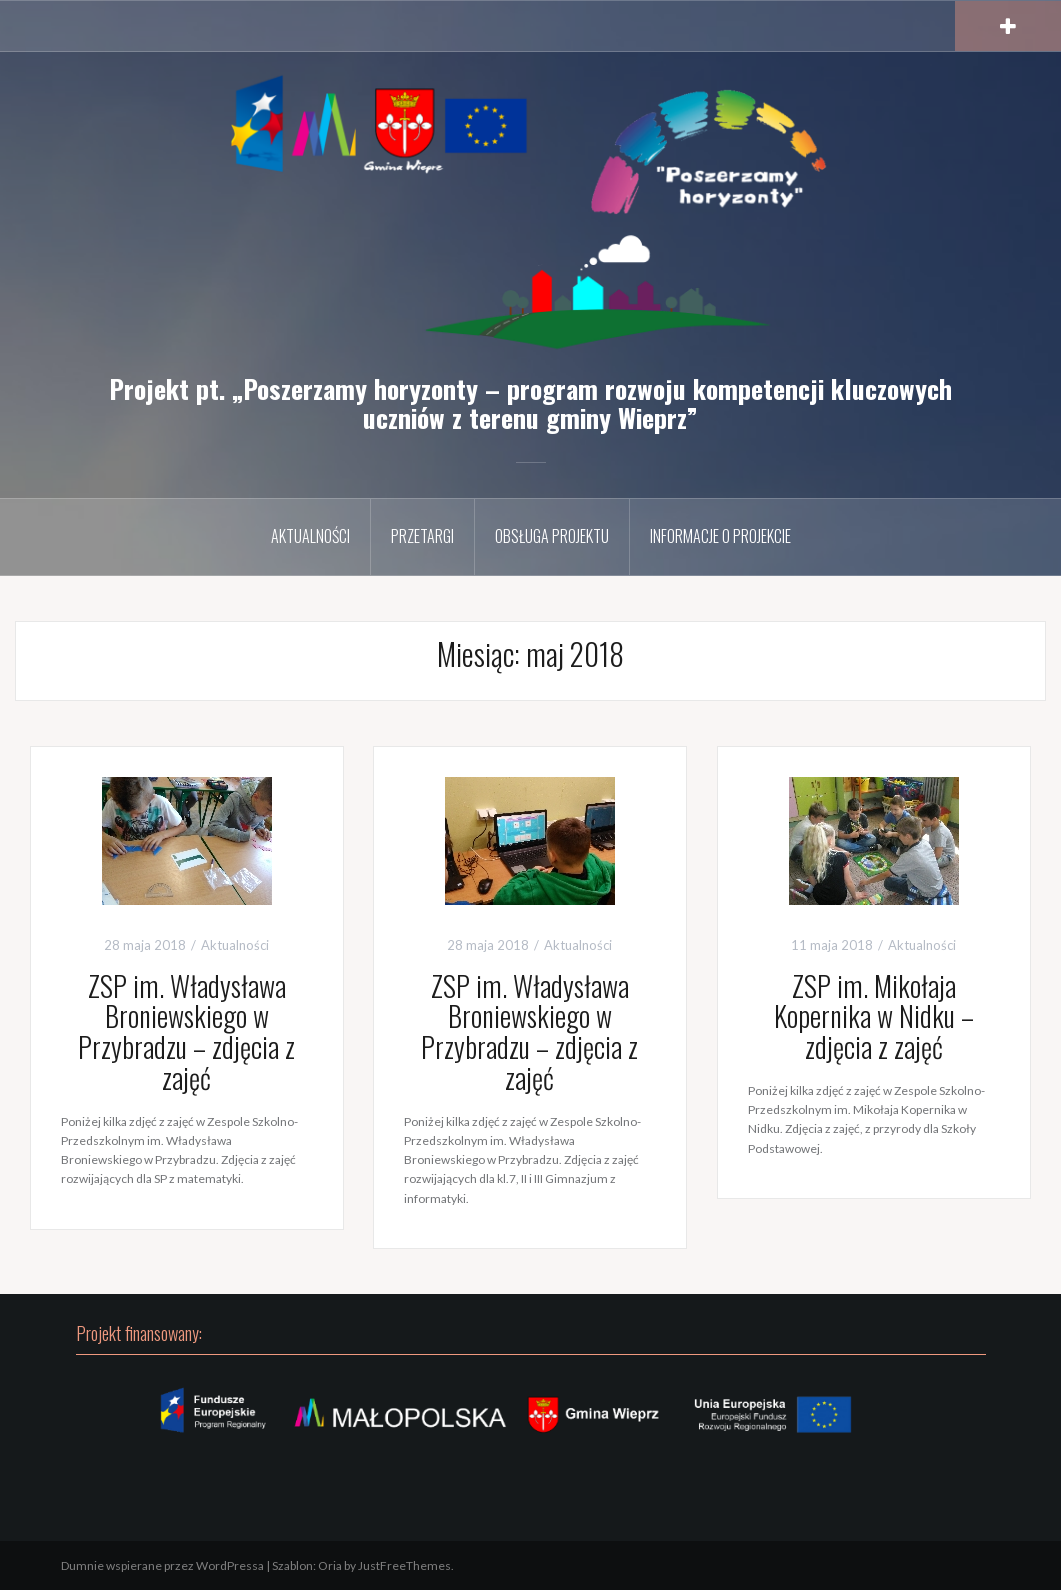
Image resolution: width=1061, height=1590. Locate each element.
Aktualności (310, 536)
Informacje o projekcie (720, 536)
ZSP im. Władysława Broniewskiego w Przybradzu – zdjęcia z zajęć (186, 1031)
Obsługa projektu (552, 536)
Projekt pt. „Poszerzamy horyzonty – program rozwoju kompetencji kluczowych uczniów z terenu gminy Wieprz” (530, 403)
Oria (330, 1565)
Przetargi (422, 536)
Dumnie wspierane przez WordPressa (162, 1565)
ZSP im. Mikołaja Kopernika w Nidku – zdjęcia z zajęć (874, 1016)
